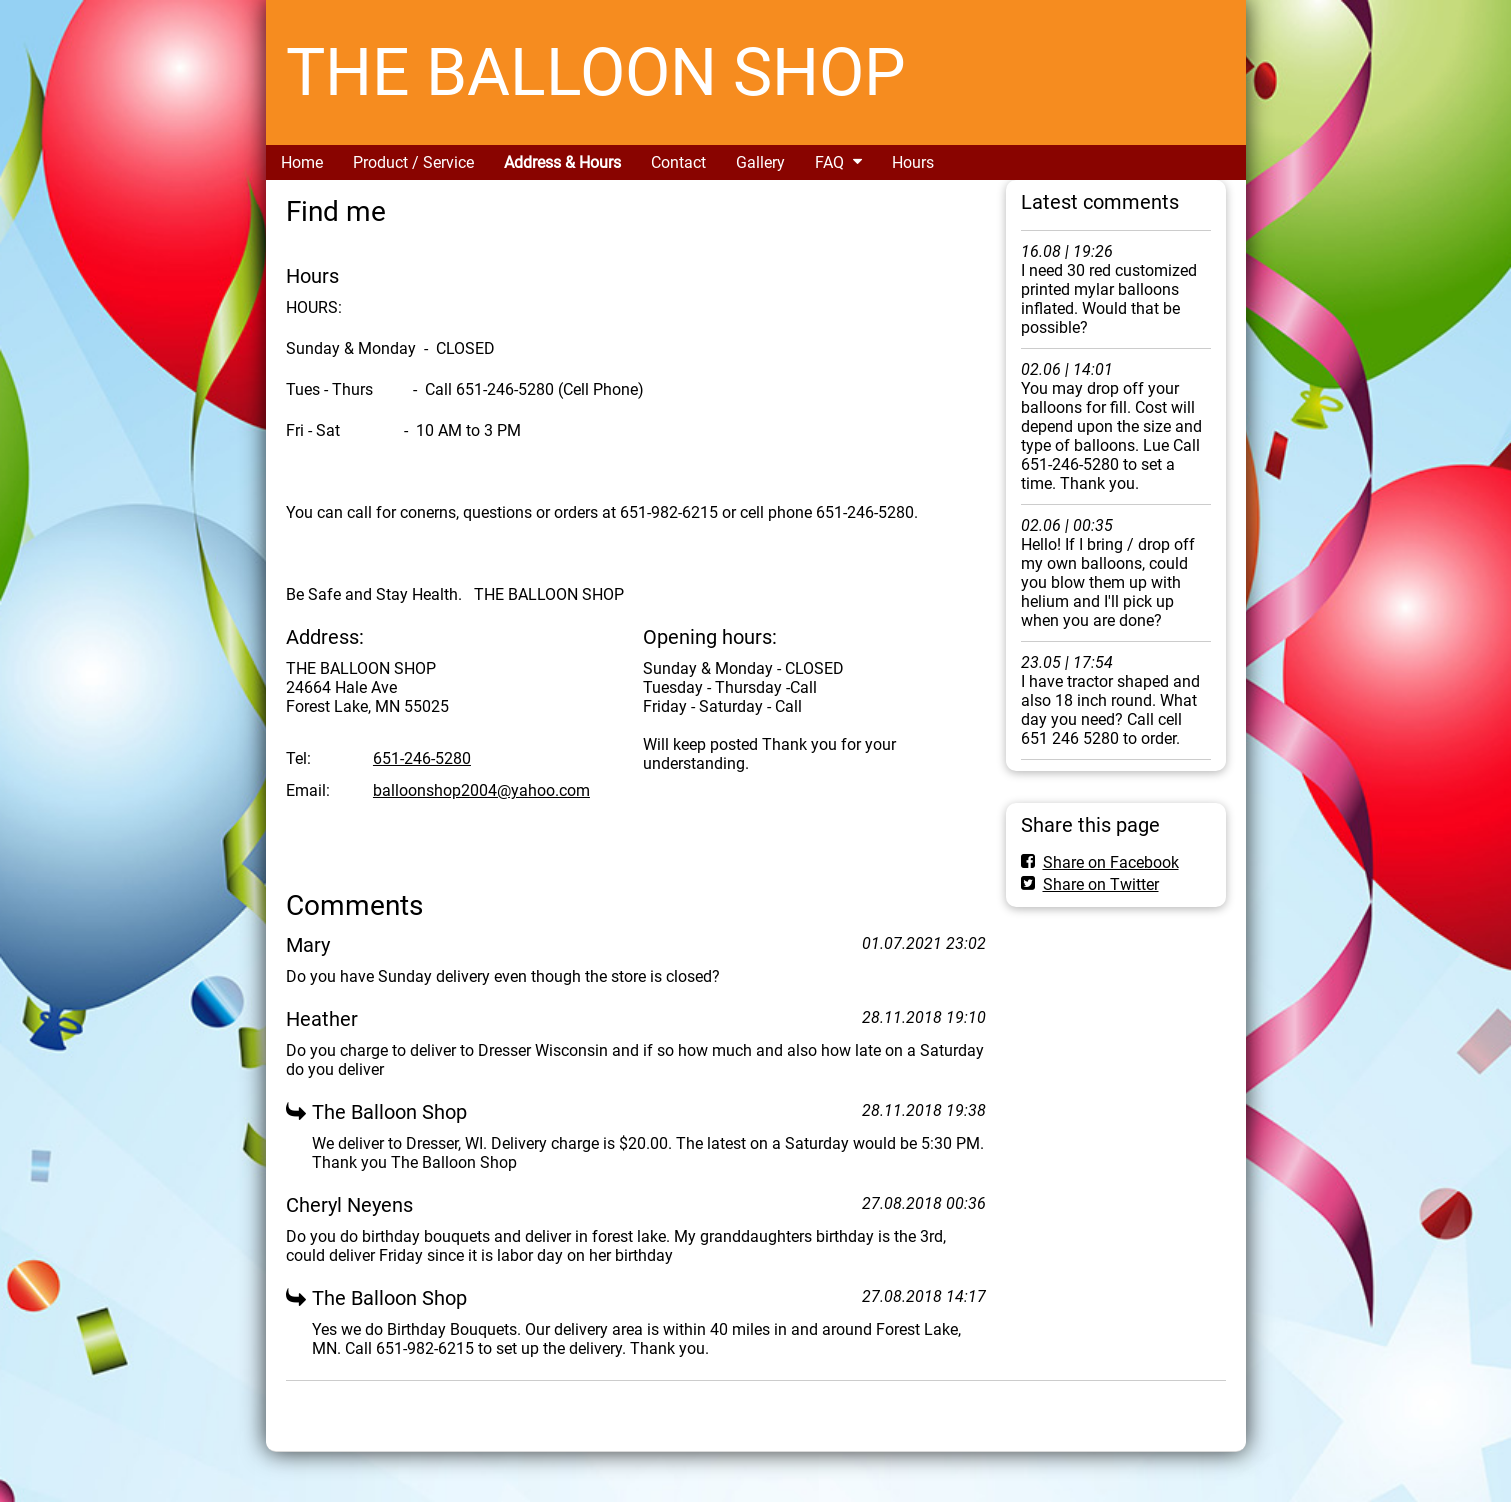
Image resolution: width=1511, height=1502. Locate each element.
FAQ (829, 162)
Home (302, 162)
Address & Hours (562, 162)
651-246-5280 (422, 758)
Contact (678, 162)
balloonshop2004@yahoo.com (481, 790)
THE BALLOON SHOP (596, 72)
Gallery (760, 162)
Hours (913, 162)
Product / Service (413, 162)
